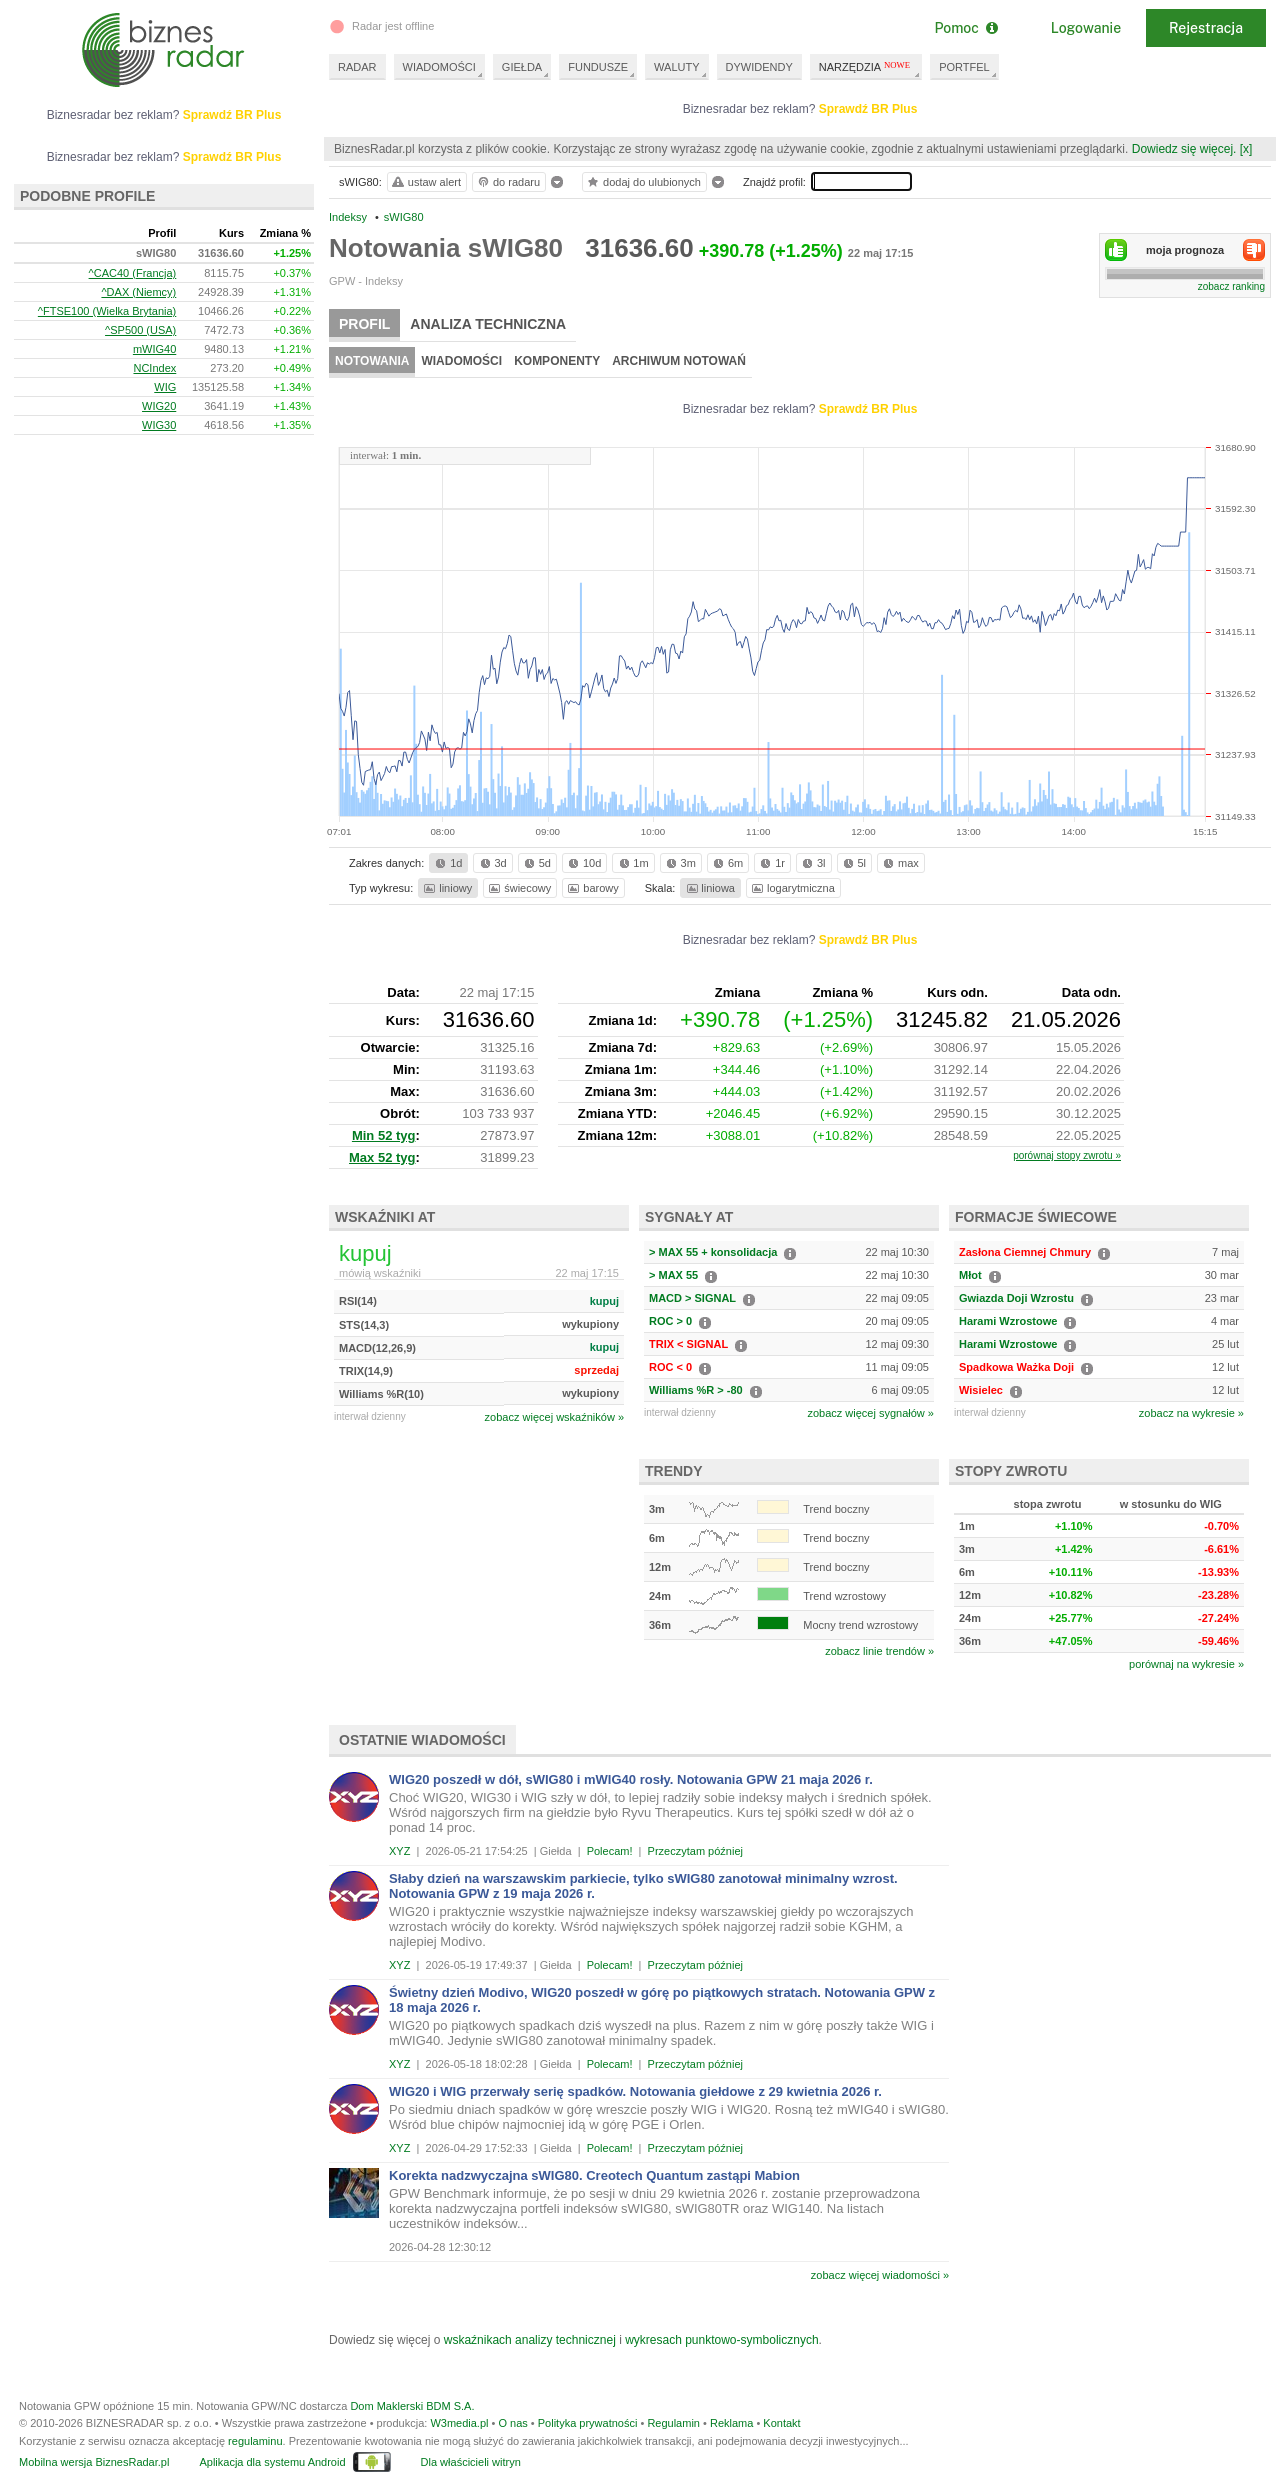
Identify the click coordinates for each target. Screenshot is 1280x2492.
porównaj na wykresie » (1186, 1664)
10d (583, 863)
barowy (591, 888)
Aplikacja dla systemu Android (272, 2462)
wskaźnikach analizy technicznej (530, 2340)
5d (536, 863)
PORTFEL (964, 67)
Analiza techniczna (488, 324)
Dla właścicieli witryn (471, 2462)
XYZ (399, 1851)
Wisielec (981, 1390)
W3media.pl (459, 2423)
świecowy (518, 888)
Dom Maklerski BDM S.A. (412, 2406)
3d (492, 863)
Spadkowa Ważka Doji (1016, 1367)
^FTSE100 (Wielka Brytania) (107, 311)
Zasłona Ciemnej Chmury (1025, 1252)
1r (771, 863)
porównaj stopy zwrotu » (1067, 1155)
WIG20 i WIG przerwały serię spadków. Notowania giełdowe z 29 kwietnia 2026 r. (635, 2091)
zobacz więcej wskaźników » (554, 1417)
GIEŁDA (522, 67)
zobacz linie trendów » (879, 1651)
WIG (165, 387)
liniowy (446, 888)
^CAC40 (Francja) (133, 273)
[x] (1246, 149)
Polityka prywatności (588, 2423)
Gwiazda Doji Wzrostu (1016, 1298)
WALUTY (676, 67)
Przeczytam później (695, 1851)
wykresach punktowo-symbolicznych (721, 2340)
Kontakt (781, 2423)
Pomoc (965, 28)
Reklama (731, 2423)
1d (447, 863)
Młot (970, 1275)
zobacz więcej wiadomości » (880, 2275)
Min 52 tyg (384, 1135)
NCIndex (154, 368)
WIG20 (159, 406)
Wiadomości (461, 361)
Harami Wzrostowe (1008, 1321)
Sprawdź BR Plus (868, 109)
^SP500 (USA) (140, 330)
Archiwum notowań (679, 361)
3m (679, 863)
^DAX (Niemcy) (138, 292)
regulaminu (255, 2441)
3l (812, 863)
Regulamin (673, 2423)
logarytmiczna (792, 888)
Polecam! (610, 1851)
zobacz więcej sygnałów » (870, 1413)
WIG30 (159, 425)
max (899, 863)
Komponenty (557, 361)
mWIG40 (154, 349)
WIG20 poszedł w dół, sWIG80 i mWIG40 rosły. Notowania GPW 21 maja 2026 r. (631, 1779)
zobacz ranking (1231, 286)
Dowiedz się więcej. (1184, 149)
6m (726, 863)
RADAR (357, 67)
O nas (512, 2423)
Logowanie (1086, 28)
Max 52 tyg (382, 1157)
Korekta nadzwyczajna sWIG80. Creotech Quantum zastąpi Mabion (594, 2175)
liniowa (709, 888)
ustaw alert (425, 182)
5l (853, 863)
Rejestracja (1206, 28)
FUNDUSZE (598, 67)
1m (632, 863)
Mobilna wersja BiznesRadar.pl (94, 2462)
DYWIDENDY (759, 67)
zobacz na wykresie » (1191, 1413)
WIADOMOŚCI (439, 67)
